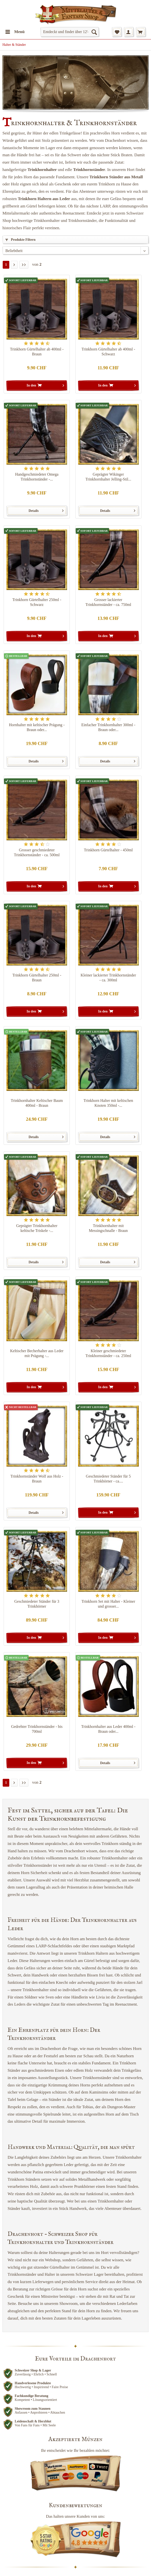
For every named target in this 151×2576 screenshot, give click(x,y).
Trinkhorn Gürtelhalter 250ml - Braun (36, 977)
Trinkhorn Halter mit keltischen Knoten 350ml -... (108, 1102)
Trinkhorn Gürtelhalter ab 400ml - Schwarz (108, 351)
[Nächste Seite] (14, 265)
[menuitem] (14, 32)
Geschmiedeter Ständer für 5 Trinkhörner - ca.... (108, 1478)
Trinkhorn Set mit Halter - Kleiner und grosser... (108, 1603)
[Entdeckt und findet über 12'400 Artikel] (69, 32)
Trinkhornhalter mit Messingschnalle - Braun (108, 1228)
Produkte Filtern (20, 239)
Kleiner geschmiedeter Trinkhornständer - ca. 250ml (108, 1353)
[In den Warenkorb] (36, 385)
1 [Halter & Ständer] (6, 264)
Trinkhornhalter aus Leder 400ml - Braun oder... (108, 1728)
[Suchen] (94, 31)
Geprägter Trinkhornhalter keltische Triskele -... (36, 1228)
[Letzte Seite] (24, 265)
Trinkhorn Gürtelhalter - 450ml (108, 850)
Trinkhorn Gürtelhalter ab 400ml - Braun (37, 351)
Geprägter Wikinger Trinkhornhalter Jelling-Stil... (108, 476)
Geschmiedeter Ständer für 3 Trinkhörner (36, 1603)
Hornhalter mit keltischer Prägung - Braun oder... (37, 727)
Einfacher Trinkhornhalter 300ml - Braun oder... (108, 727)
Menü (15, 31)
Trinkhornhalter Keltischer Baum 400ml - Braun (37, 1102)
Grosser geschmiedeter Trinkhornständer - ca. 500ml (37, 852)
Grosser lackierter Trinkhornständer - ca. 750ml (108, 602)
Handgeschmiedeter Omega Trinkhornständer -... (36, 476)
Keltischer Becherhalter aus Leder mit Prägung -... (36, 1353)
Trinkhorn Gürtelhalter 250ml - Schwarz (36, 602)
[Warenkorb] (141, 32)
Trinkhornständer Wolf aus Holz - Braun (37, 1478)
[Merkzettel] (117, 32)
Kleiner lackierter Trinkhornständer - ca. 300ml (108, 977)
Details (46, 510)
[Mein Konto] (129, 32)
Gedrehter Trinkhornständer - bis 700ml (36, 1728)
